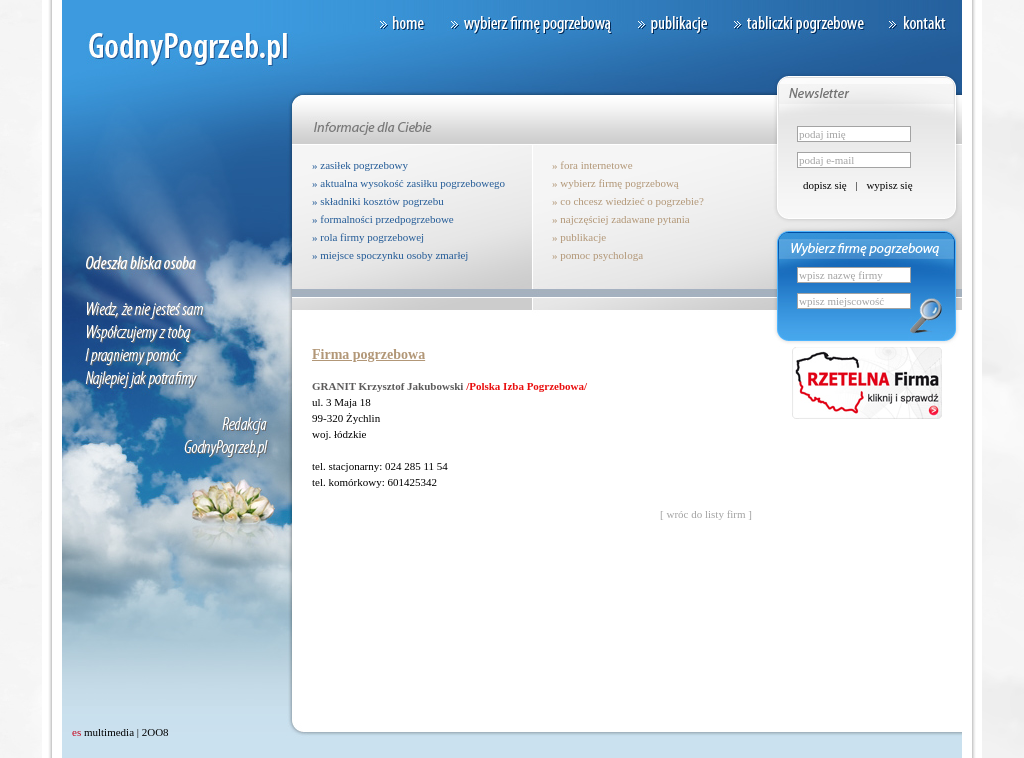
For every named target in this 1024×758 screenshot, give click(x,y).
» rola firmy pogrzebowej (368, 237)
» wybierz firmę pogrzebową (615, 183)
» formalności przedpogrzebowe (383, 219)
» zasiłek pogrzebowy (360, 165)
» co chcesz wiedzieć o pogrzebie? (628, 201)
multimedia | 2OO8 (120, 732)
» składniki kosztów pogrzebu (378, 201)
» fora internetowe (592, 165)
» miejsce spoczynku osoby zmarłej (390, 255)
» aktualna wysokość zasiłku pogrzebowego (408, 183)
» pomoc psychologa (597, 255)
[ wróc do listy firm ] (706, 514)
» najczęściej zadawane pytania (621, 219)
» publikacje (579, 237)
